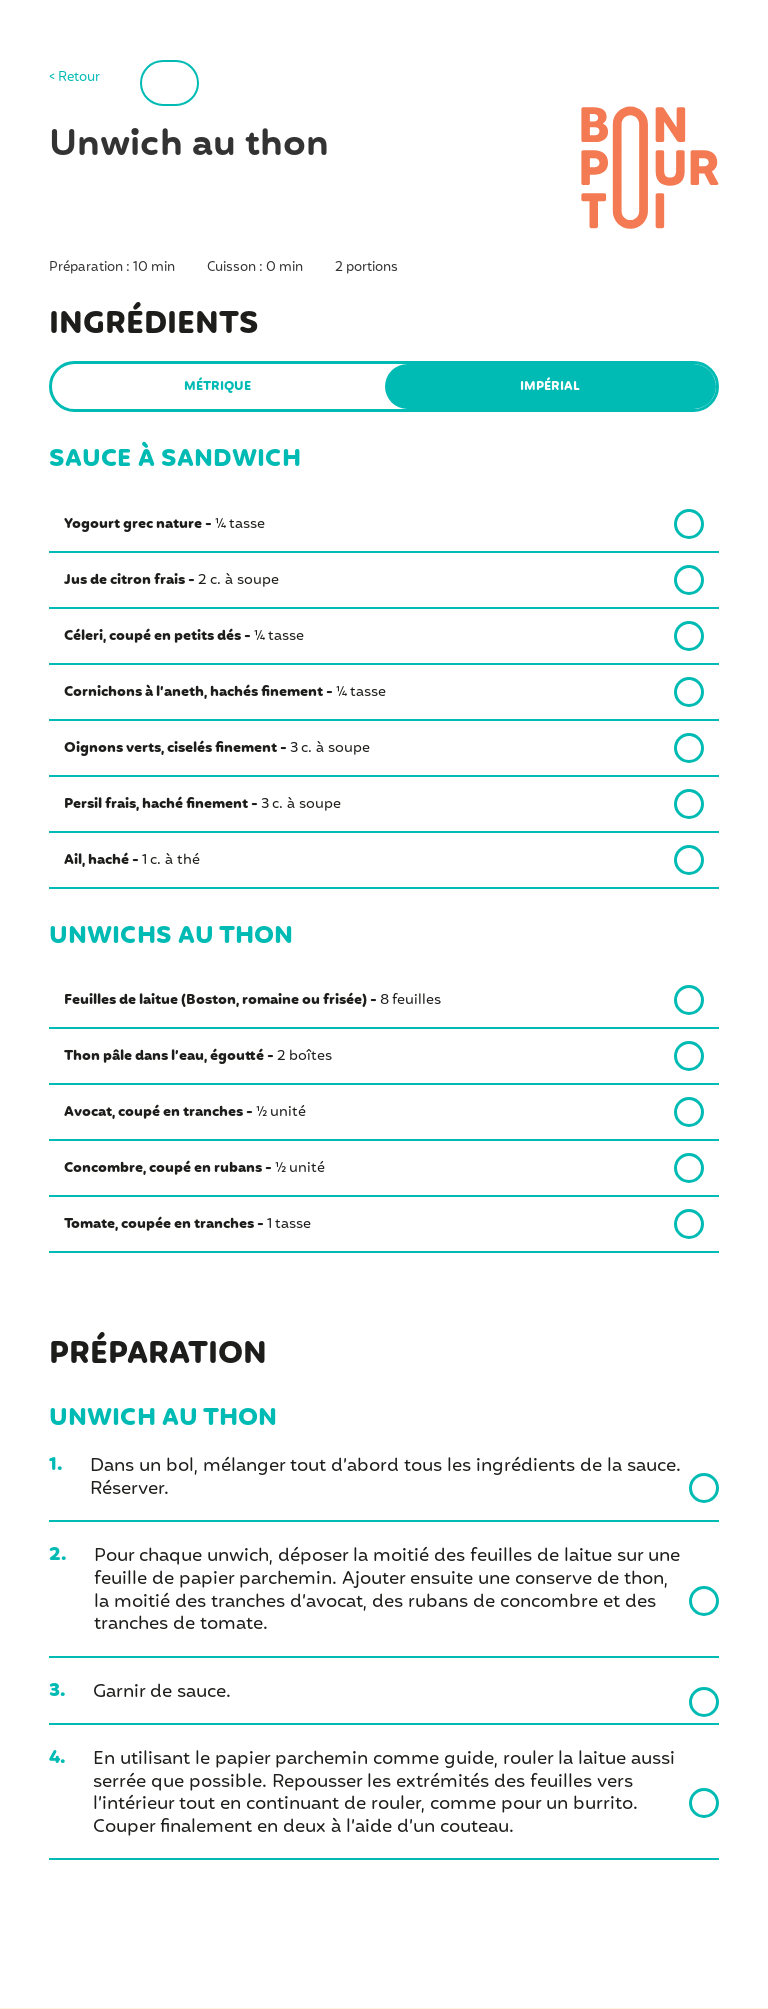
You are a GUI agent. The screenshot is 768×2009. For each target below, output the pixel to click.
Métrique (218, 387)
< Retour (74, 78)
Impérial (550, 387)
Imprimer (213, 82)
